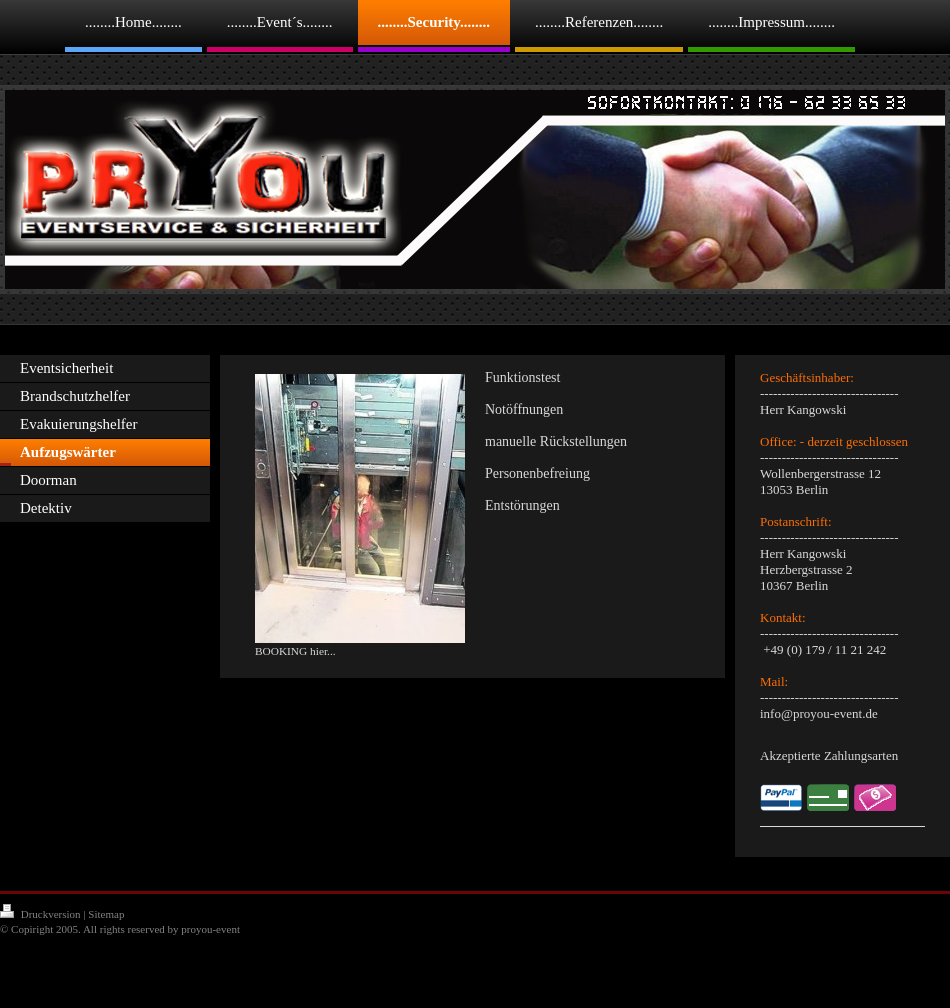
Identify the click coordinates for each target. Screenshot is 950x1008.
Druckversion (41, 914)
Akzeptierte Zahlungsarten (829, 755)
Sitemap (106, 914)
